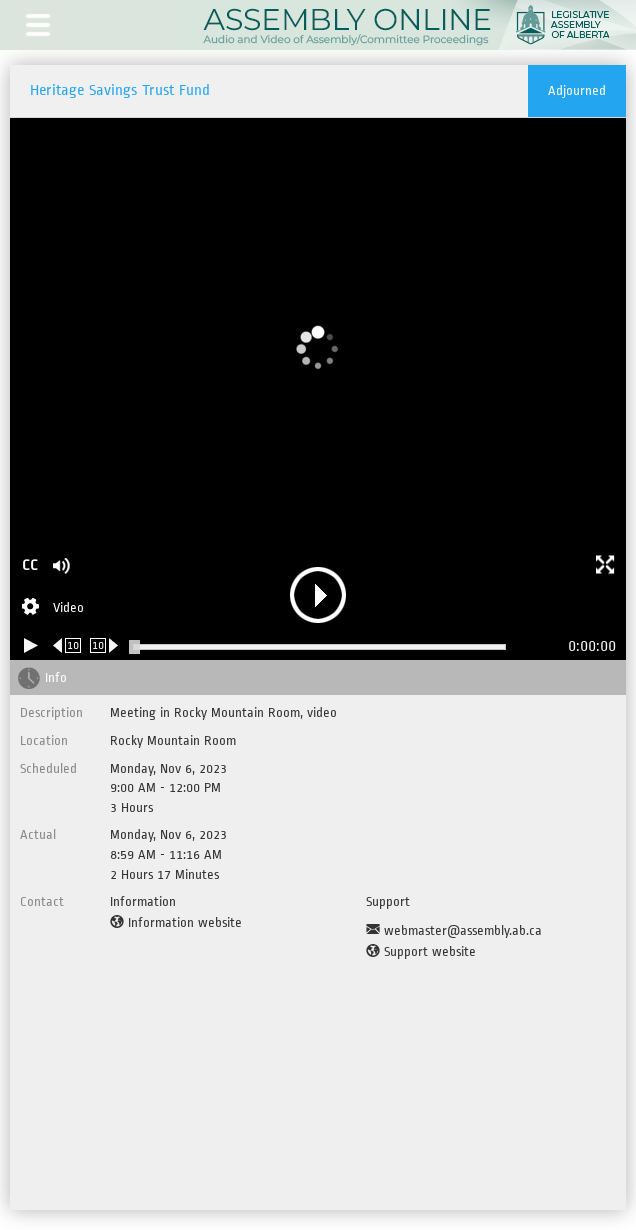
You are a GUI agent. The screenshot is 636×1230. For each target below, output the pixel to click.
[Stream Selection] (53, 609)
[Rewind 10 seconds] (67, 645)
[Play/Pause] (31, 645)
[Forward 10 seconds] (104, 645)
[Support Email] (454, 931)
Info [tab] (56, 677)
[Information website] (176, 923)
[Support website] (421, 952)
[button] (38, 25)
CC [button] (30, 565)
